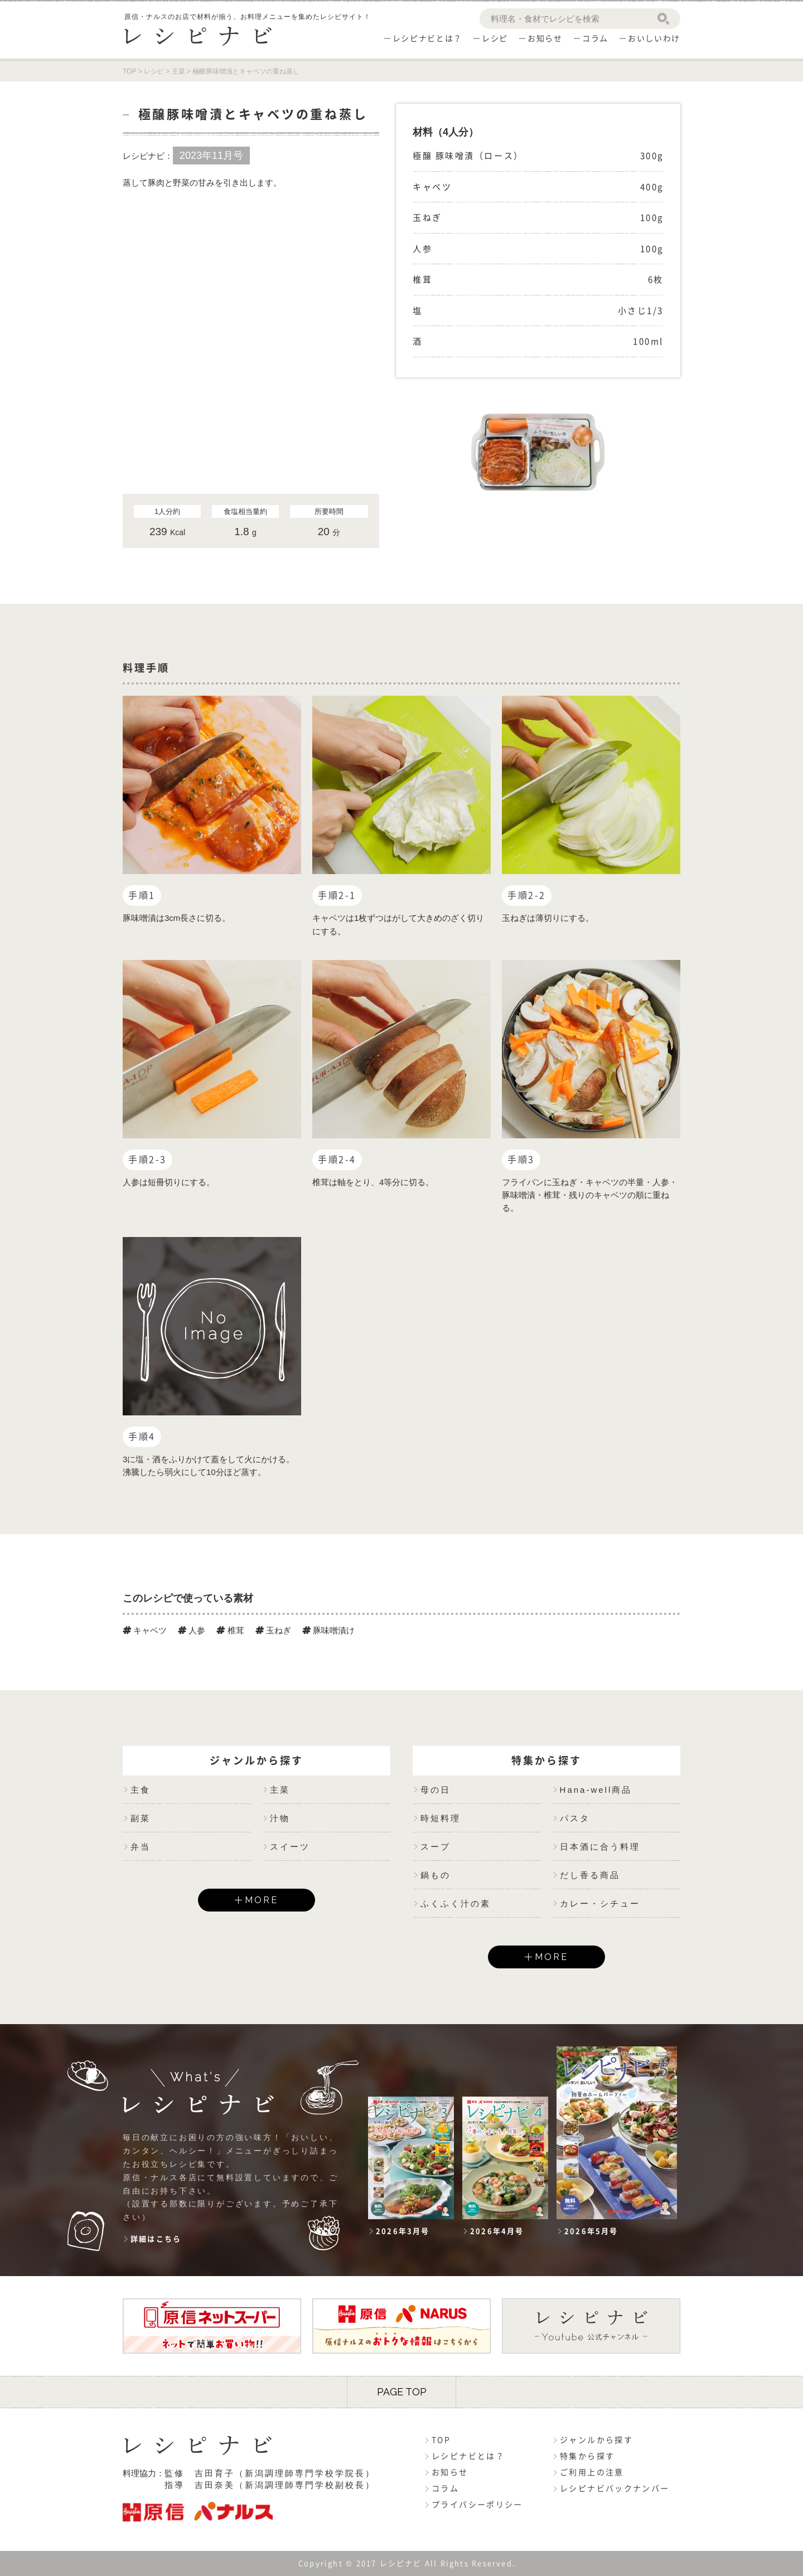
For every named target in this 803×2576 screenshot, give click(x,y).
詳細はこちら (155, 2239)
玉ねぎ (273, 1630)
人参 (191, 1630)
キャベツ (145, 1630)
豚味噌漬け (328, 1630)
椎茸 (230, 1630)
